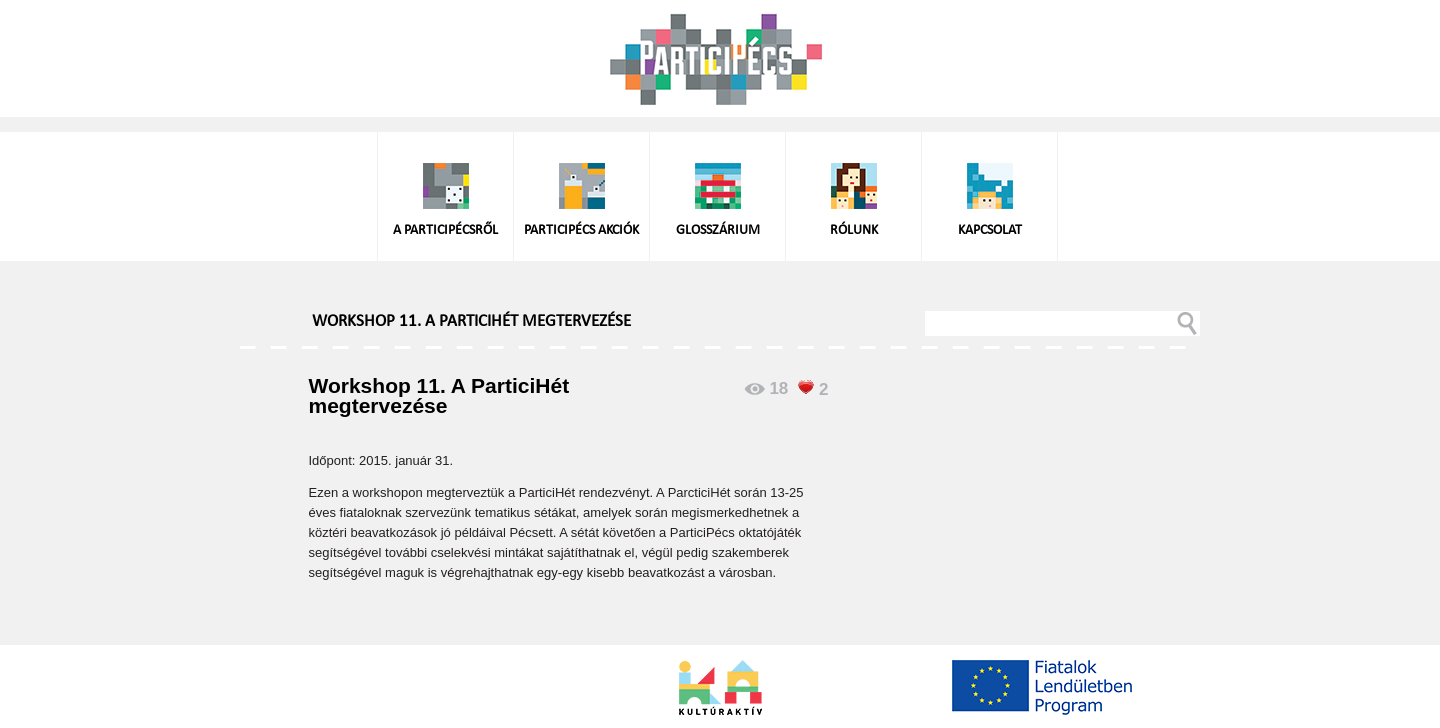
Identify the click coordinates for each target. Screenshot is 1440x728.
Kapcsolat (990, 230)
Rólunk (854, 230)
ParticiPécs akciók (581, 230)
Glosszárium (718, 230)
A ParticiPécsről (445, 230)
